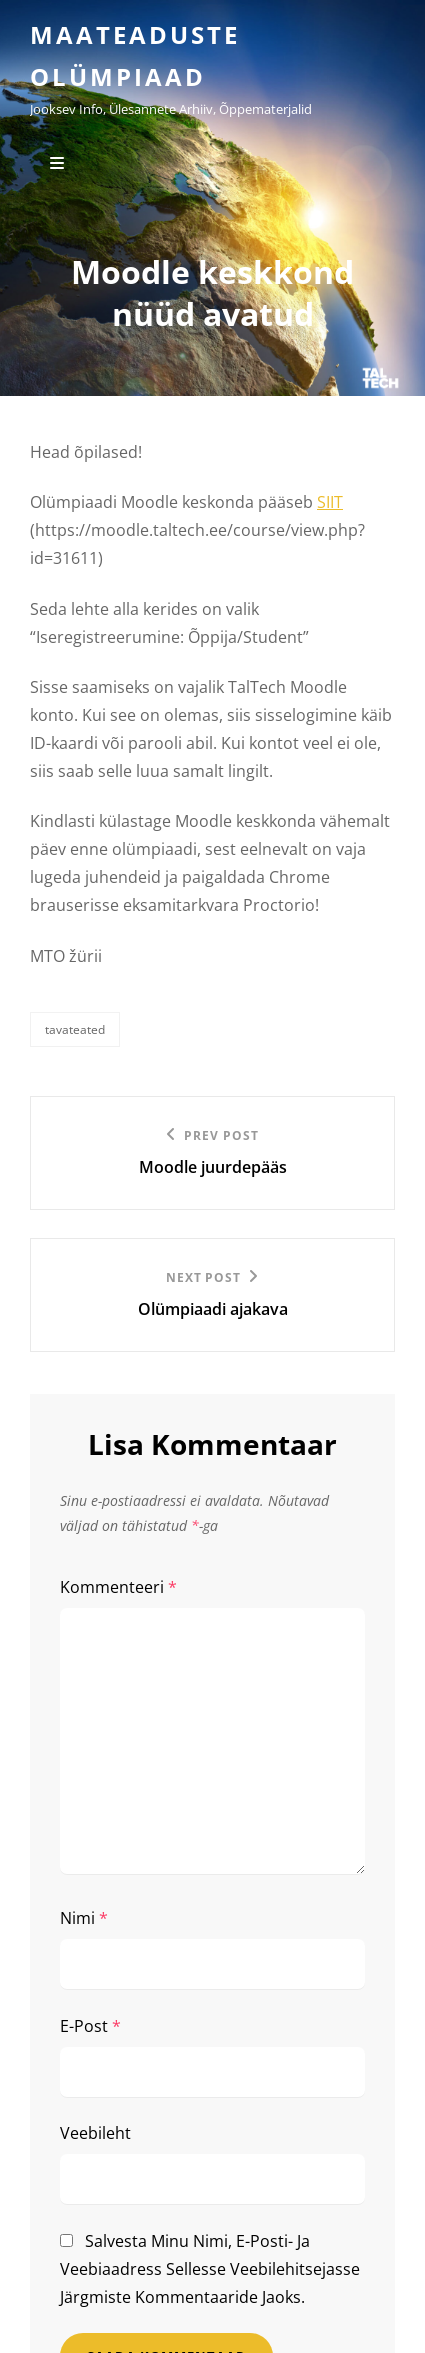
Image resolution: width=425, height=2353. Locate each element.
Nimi (84, 1918)
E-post (90, 2026)
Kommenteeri (118, 1587)
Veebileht (95, 2133)
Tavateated (75, 1029)
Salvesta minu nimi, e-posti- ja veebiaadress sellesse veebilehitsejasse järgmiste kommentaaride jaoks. (210, 2269)
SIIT (330, 502)
